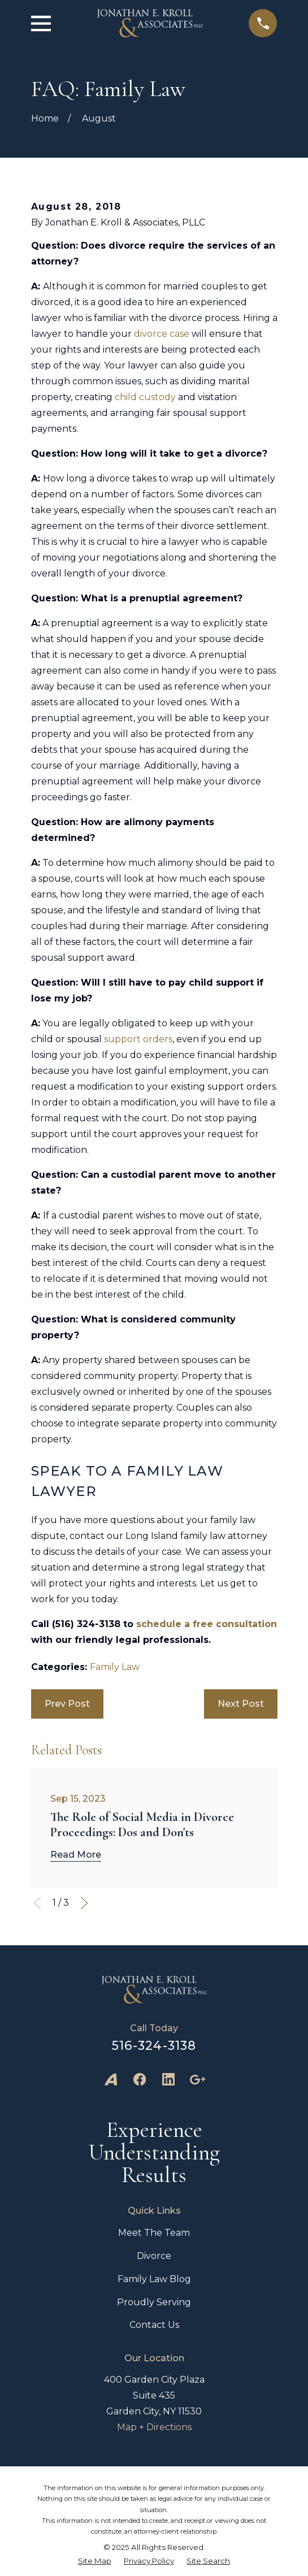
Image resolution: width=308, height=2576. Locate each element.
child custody (145, 397)
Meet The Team (154, 2232)
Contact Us (154, 2324)
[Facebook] (139, 2079)
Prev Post (67, 1703)
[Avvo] (111, 2079)
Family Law (115, 1667)
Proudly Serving (154, 2302)
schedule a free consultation (206, 1624)
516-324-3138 (154, 2045)
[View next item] (84, 1903)
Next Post (241, 1703)
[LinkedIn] (168, 2079)
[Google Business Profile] (197, 2079)
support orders (138, 1039)
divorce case (161, 333)
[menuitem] (94, 2561)
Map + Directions (154, 2427)
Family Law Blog (154, 2279)
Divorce (154, 2255)
